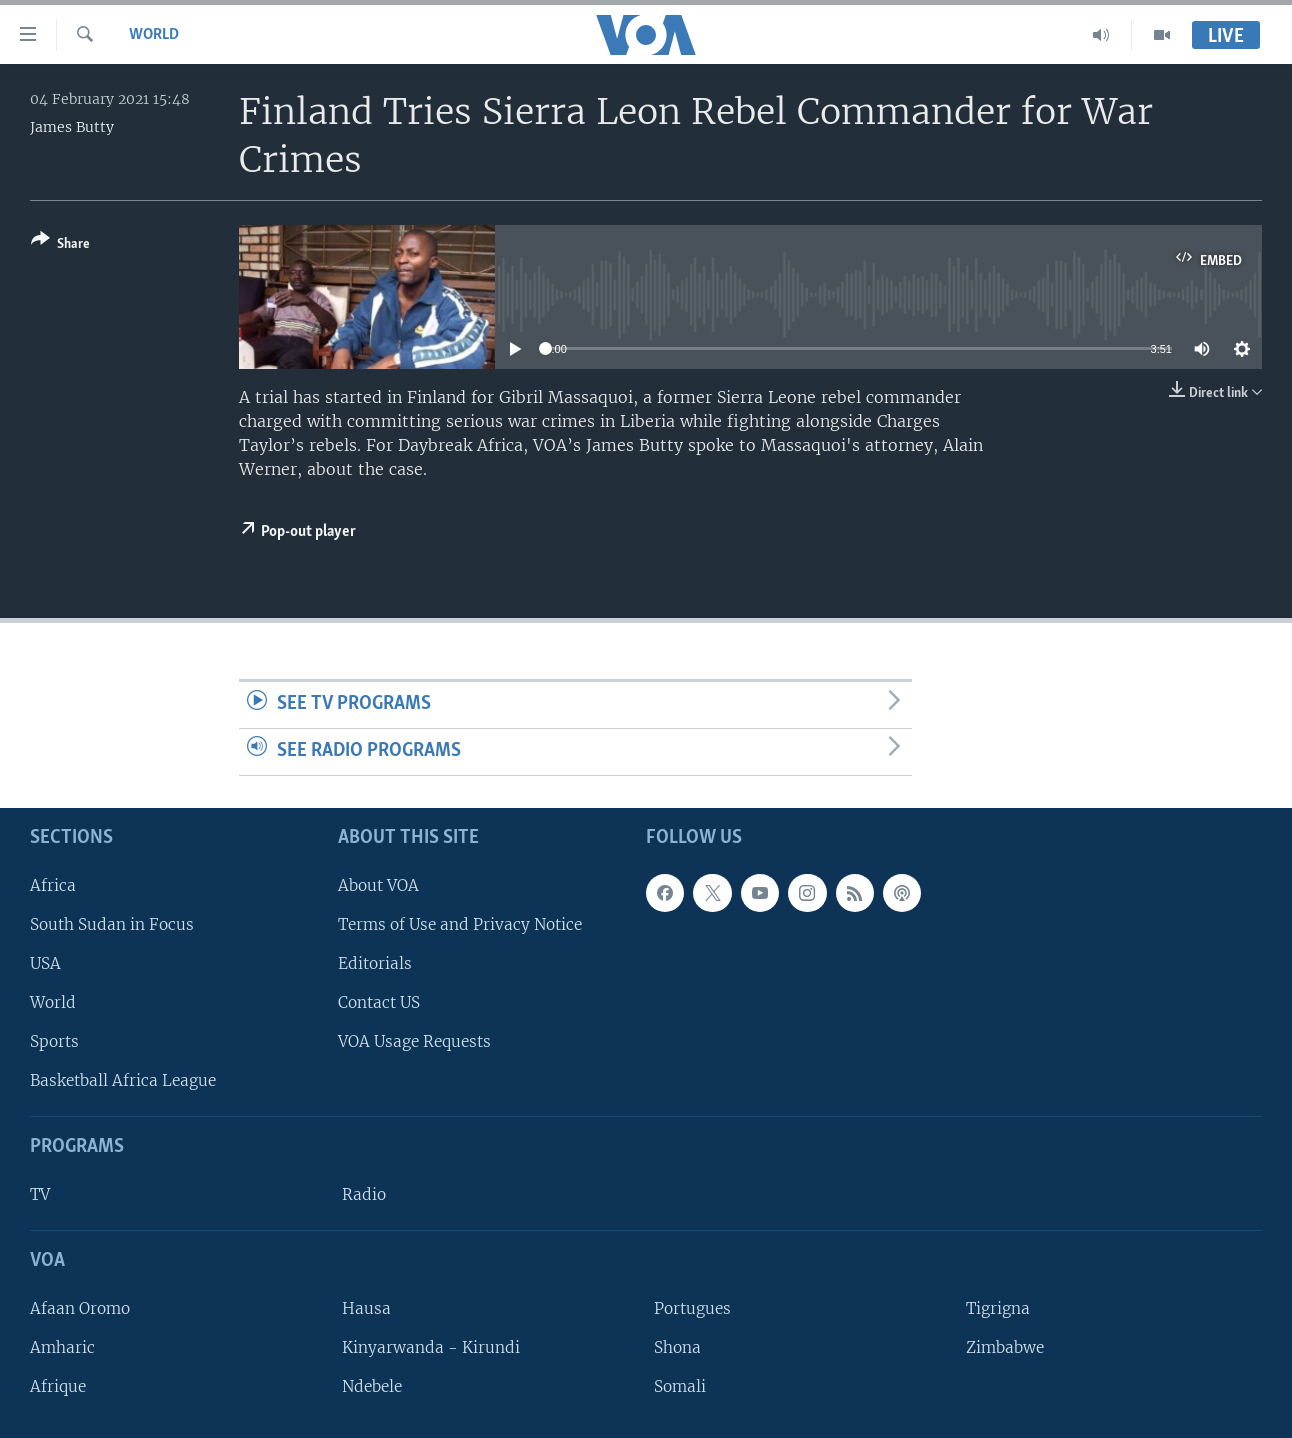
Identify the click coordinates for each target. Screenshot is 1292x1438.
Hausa (366, 1307)
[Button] (60, 245)
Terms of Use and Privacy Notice (460, 923)
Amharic (62, 1347)
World (154, 35)
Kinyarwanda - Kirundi (431, 1347)
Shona (677, 1347)
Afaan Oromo (80, 1307)
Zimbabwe (1005, 1347)
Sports (54, 1041)
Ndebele (372, 1386)
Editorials (375, 962)
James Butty (72, 127)
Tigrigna (998, 1307)
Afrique (58, 1386)
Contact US (379, 1002)
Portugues (692, 1307)
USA (45, 962)
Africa (53, 884)
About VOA (378, 884)
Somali (680, 1386)
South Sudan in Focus (112, 923)
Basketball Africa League (123, 1080)
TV (40, 1194)
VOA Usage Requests (414, 1041)
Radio (364, 1194)
